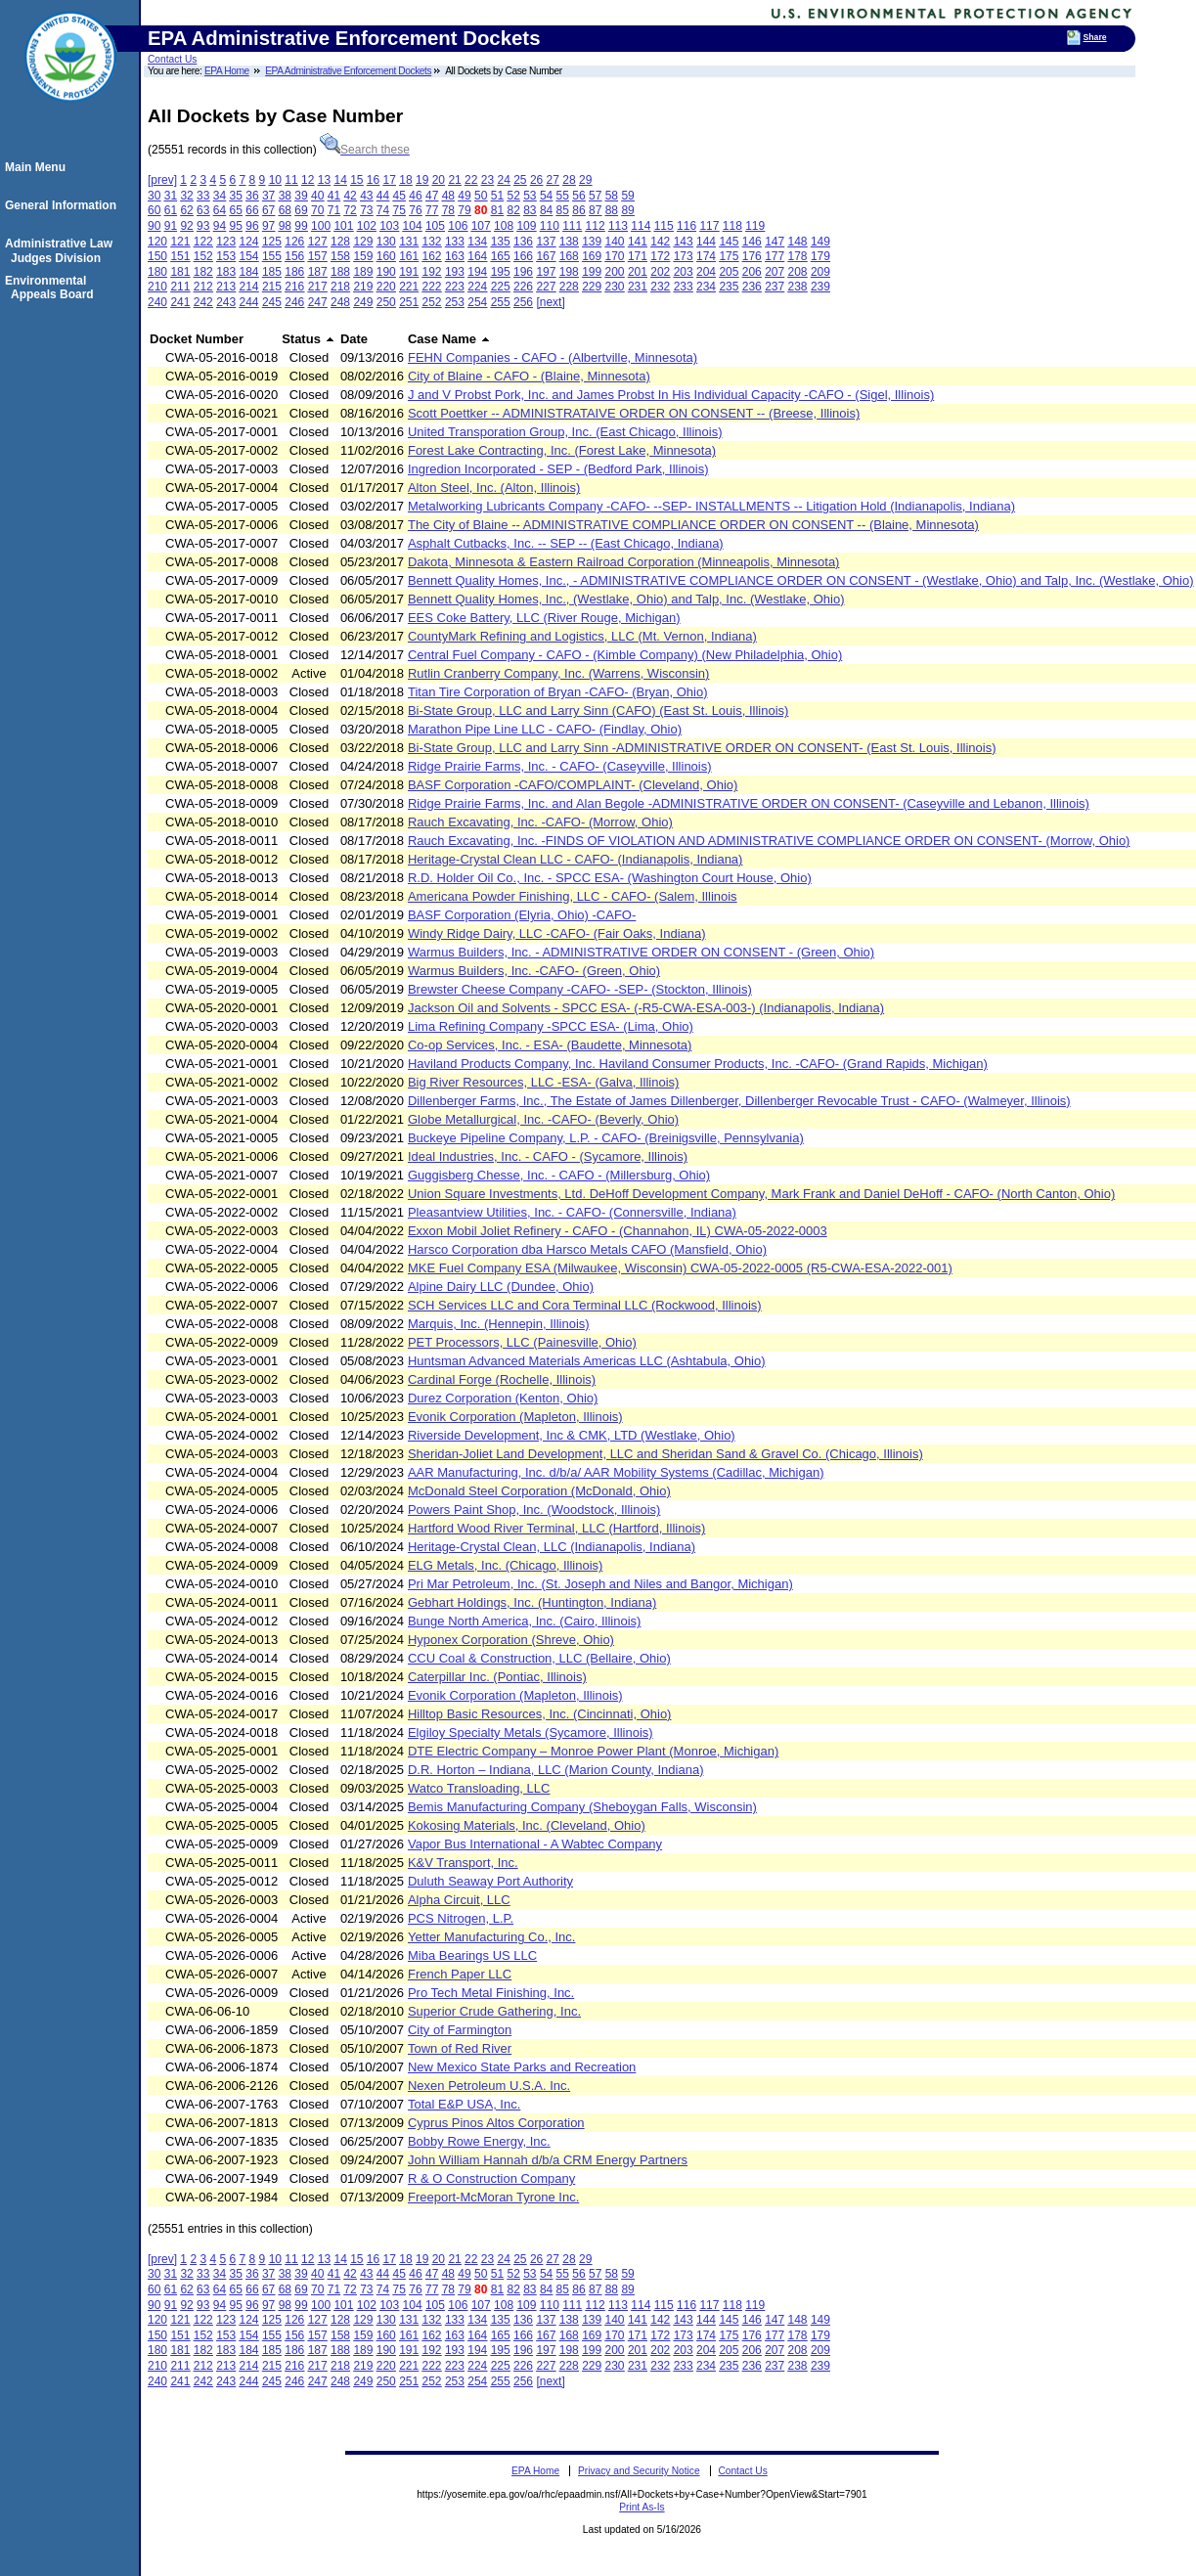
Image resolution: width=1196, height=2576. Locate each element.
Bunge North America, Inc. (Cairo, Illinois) (524, 1621)
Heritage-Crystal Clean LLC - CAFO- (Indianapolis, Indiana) (575, 859)
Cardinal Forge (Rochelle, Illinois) (502, 1379)
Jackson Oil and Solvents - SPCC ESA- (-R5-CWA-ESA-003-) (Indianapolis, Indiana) (646, 1007)
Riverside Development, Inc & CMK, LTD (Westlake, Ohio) (571, 1435)
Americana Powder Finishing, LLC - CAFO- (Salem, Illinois (572, 896)
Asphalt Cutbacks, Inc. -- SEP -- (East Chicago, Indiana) (566, 543)
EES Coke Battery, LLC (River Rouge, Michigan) (544, 617)
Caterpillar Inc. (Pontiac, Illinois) (497, 1676)
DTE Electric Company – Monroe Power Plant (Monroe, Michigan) (593, 1751)
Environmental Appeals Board (52, 287)
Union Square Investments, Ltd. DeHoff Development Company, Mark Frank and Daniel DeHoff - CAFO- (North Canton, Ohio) (761, 1193)
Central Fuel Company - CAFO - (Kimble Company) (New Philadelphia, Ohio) (625, 654)
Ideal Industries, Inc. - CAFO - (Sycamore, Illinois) (547, 1156)
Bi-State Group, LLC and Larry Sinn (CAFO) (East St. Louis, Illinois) (598, 710)
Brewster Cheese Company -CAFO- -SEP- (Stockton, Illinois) (580, 989)
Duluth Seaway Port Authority (490, 1881)
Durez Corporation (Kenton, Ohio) (503, 1398)
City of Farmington (459, 2029)
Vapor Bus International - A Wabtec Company (535, 1844)
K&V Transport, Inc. (463, 1862)
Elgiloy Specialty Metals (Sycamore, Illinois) (530, 1732)
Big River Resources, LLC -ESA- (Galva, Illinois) (543, 1082)
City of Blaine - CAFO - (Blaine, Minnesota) (529, 376)
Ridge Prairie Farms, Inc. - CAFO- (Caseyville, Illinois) (560, 766)
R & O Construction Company (491, 2178)
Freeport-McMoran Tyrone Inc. (493, 2197)
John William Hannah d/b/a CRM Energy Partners (547, 2160)
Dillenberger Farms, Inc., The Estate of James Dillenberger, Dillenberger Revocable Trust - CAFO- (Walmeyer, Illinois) (739, 1100)
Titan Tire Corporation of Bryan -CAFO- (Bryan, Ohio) (558, 692)
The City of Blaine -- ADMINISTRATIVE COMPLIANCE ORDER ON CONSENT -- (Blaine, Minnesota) (693, 524)
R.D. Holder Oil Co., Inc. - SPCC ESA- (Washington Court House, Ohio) (610, 877)
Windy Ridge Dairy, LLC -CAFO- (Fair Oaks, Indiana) (557, 933)
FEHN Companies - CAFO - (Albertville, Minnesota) (552, 357)
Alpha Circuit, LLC (459, 1899)
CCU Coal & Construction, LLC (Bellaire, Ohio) (539, 1658)
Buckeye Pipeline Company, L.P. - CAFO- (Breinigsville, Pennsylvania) (606, 1138)
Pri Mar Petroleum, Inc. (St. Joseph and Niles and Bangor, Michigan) (600, 1584)
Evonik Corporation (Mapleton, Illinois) (515, 1416)
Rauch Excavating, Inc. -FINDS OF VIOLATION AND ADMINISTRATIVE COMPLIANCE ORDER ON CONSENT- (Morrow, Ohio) (769, 840)
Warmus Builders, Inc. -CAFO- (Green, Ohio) (534, 970)
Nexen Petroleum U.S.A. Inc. (489, 2085)
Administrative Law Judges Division (61, 250)
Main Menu (38, 167)
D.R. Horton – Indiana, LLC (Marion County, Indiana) (556, 1769)
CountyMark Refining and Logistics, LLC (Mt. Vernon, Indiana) (582, 636)
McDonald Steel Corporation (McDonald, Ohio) (539, 1491)
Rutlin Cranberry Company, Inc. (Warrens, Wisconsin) (558, 673)
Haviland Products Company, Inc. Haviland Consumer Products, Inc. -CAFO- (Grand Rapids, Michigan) (698, 1063)
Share (1095, 37)
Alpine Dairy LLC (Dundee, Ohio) (501, 1286)
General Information (63, 205)
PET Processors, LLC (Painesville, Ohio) (522, 1342)
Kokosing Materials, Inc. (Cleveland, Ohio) (526, 1825)
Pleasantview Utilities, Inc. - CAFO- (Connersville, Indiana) (572, 1212)
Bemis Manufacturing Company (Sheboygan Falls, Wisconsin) (582, 1806)
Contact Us (172, 59)
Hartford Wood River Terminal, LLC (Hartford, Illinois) (556, 1528)
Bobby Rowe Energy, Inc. (479, 2141)
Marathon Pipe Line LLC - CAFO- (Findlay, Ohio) (545, 729)
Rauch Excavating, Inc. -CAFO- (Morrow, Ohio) (540, 822)
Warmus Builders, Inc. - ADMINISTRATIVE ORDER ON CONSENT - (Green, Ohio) (641, 952)
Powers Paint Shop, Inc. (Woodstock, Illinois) (534, 1509)
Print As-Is (641, 2507)
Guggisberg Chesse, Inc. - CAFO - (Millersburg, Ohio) (559, 1175)
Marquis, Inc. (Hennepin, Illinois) (499, 1323)
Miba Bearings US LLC (472, 1955)
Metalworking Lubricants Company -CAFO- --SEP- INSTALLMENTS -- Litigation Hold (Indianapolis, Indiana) (711, 506)
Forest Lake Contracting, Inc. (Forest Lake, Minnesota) (562, 450)
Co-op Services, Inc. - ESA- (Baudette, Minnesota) (549, 1045)
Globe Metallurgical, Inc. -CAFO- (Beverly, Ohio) (543, 1119)
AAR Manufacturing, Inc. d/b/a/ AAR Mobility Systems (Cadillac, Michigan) (616, 1472)
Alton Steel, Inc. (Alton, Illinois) (494, 487)
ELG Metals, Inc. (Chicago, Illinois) (505, 1565)
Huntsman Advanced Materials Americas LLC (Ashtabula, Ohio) (587, 1361)
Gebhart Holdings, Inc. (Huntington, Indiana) (532, 1602)
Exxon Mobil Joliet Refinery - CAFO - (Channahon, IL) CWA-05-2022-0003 (617, 1230)
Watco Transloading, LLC (479, 1788)
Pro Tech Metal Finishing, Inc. (491, 1992)
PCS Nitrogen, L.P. (460, 1918)
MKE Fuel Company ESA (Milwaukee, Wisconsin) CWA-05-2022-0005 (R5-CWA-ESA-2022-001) (680, 1268)
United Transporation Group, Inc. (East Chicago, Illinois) (565, 431)
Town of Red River (459, 2048)
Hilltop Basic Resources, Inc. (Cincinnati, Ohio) (540, 1714)
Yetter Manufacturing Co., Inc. (492, 1937)
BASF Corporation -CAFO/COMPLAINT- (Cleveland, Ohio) (572, 784)
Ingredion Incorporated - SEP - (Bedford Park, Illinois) (558, 469)
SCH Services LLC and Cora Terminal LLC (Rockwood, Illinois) (585, 1305)
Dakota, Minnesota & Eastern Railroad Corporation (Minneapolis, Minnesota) (624, 562)
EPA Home (226, 71)
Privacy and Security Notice (639, 2470)
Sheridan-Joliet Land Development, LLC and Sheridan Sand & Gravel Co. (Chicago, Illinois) (665, 1453)
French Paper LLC (459, 1974)
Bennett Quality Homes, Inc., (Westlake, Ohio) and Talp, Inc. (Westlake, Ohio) (626, 599)
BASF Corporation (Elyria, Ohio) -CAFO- (522, 915)
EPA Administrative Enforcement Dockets (348, 71)
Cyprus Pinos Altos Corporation (496, 2122)
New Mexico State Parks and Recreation (522, 2067)
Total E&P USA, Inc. (464, 2104)
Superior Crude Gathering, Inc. (494, 2011)
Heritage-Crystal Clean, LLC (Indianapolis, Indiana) (551, 1546)
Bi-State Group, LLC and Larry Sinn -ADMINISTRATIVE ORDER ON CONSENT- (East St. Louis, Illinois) (702, 747)
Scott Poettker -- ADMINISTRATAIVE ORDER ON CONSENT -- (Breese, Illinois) (634, 413)
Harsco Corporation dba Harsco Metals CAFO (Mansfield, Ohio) (587, 1249)
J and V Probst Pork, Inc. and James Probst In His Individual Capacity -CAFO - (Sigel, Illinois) (671, 394)
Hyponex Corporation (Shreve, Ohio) (511, 1639)
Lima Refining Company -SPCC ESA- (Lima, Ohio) (550, 1026)
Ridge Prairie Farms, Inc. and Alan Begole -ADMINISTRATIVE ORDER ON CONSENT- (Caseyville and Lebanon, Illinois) (748, 803)
